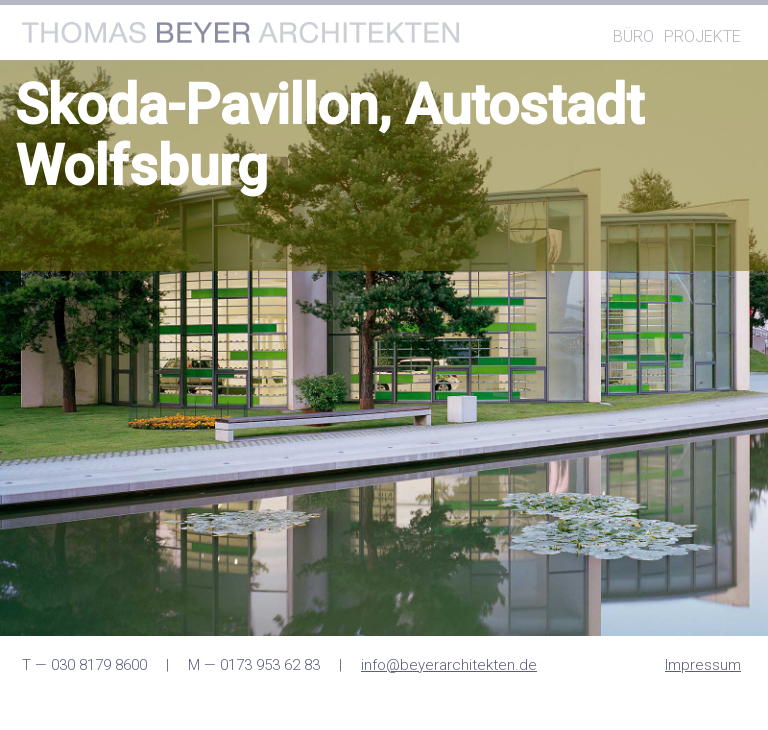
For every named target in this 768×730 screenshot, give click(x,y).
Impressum (703, 665)
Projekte (702, 36)
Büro (633, 36)
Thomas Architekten (240, 32)
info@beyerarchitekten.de (449, 665)
